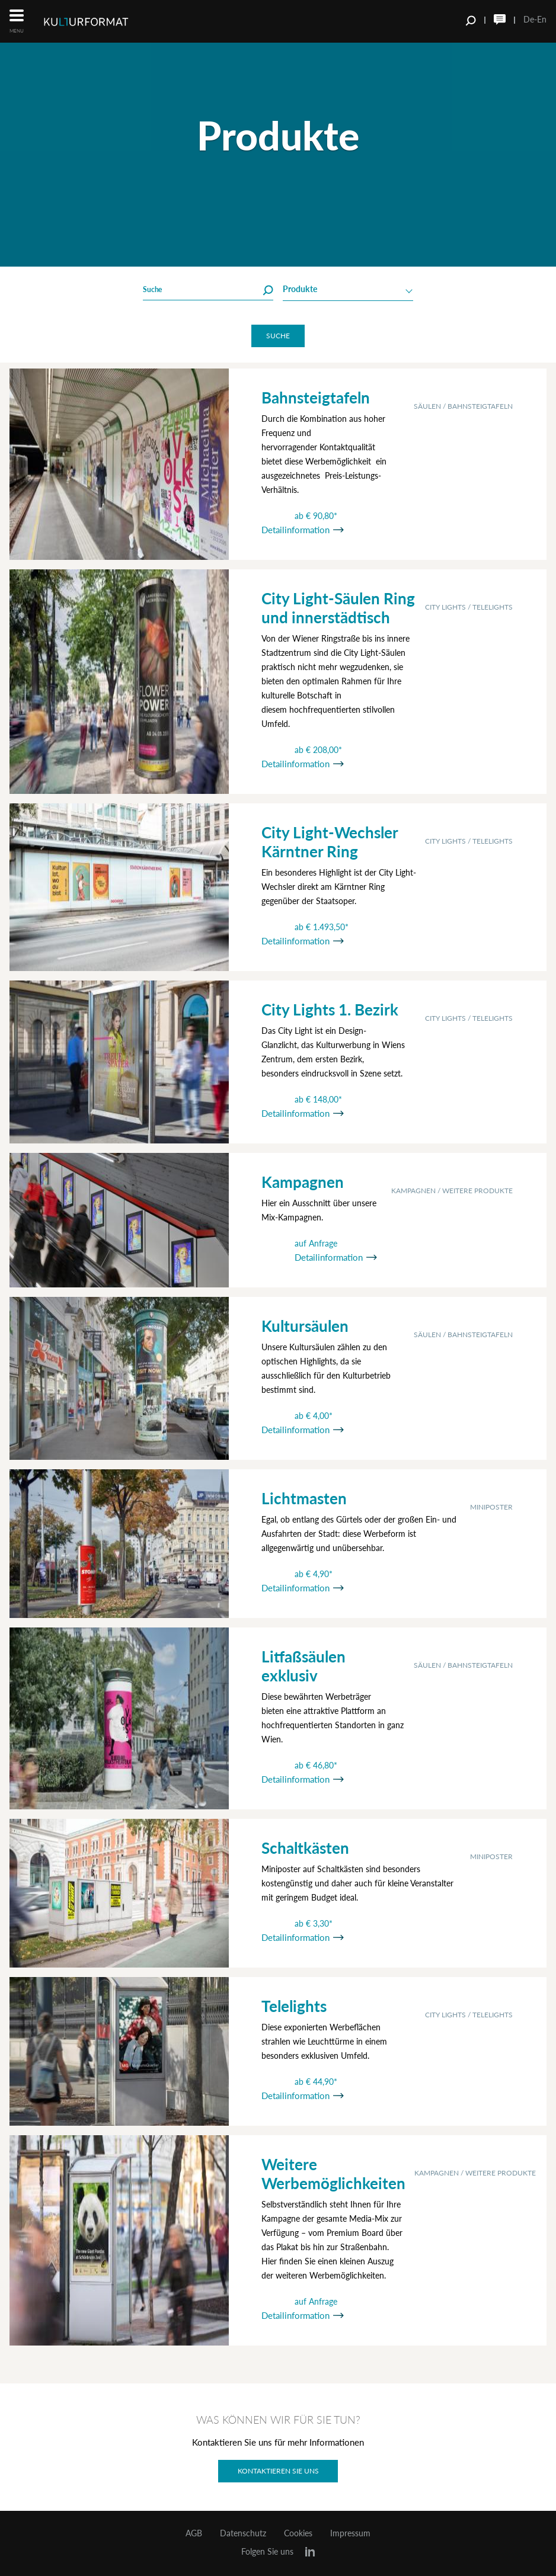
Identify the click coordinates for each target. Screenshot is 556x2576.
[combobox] (348, 289)
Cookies (298, 2533)
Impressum (350, 2533)
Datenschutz (243, 2533)
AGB (194, 2533)
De (528, 19)
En (542, 19)
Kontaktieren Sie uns (278, 2470)
